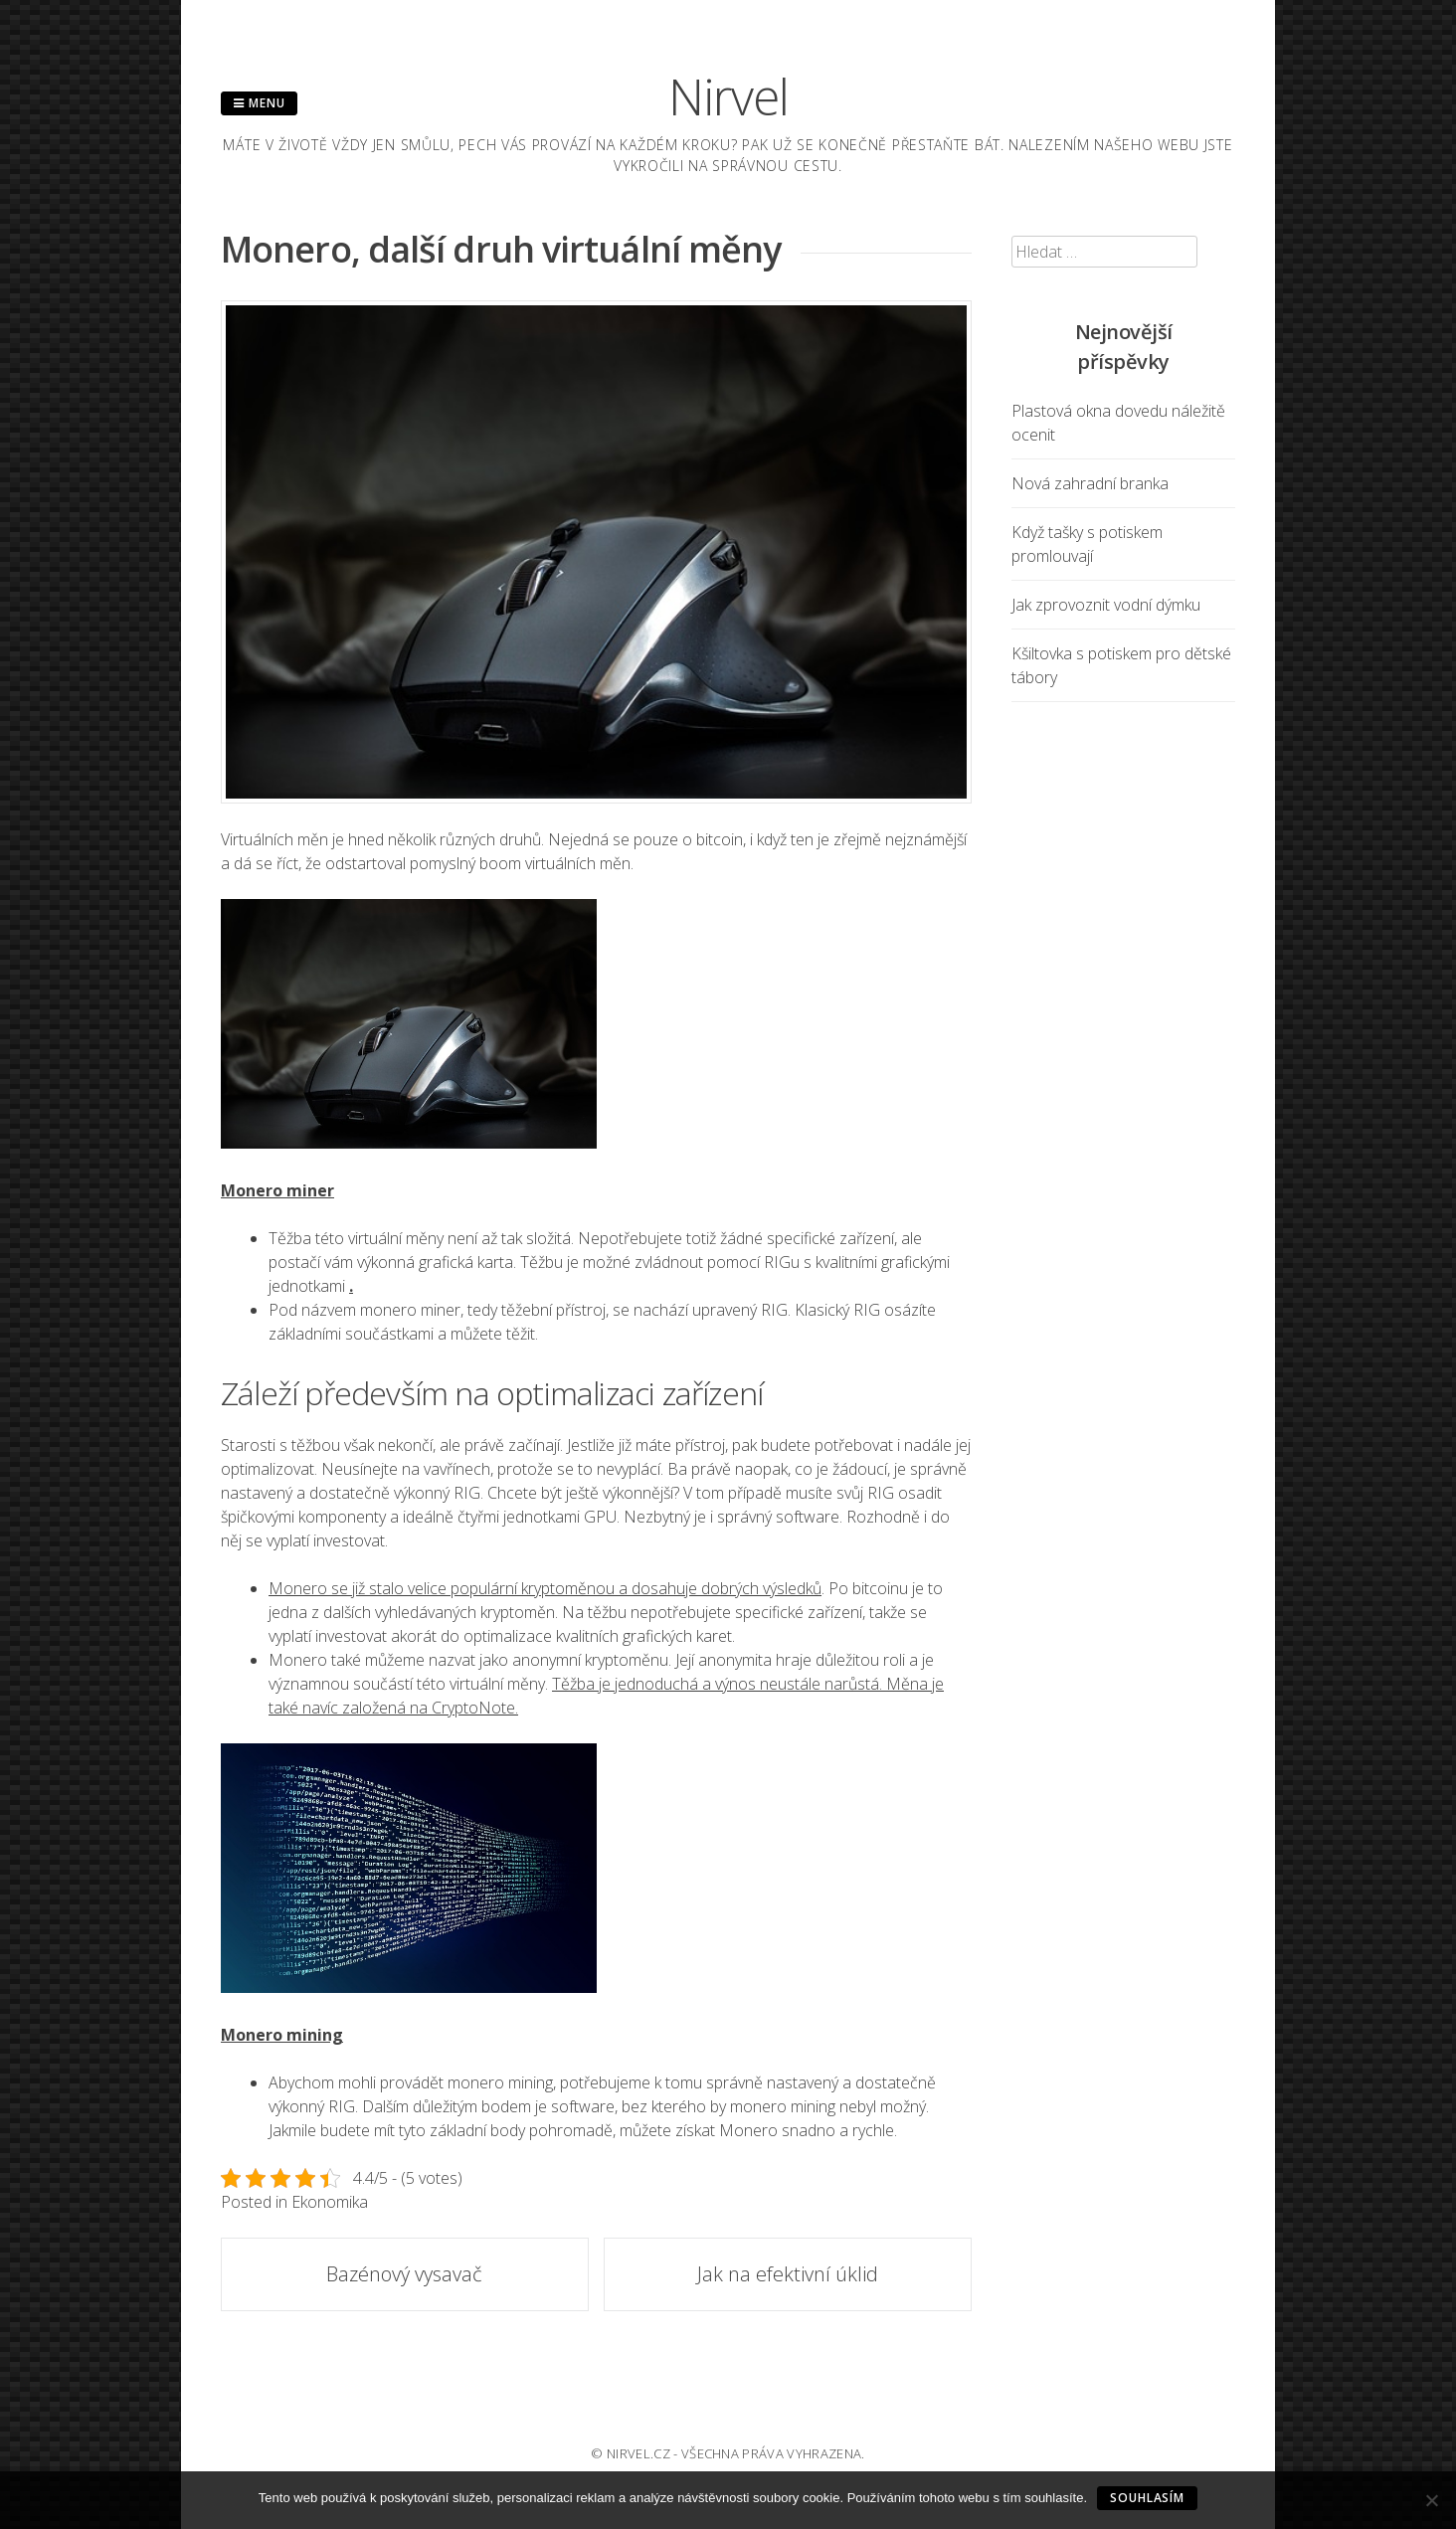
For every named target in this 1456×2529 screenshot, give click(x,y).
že (311, 863)
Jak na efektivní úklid (787, 2273)
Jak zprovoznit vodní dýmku (1105, 605)
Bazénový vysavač (404, 2273)
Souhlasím (1147, 2497)
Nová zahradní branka (1090, 483)
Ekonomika (329, 2202)
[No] (1431, 2500)
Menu (259, 102)
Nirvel (728, 96)
